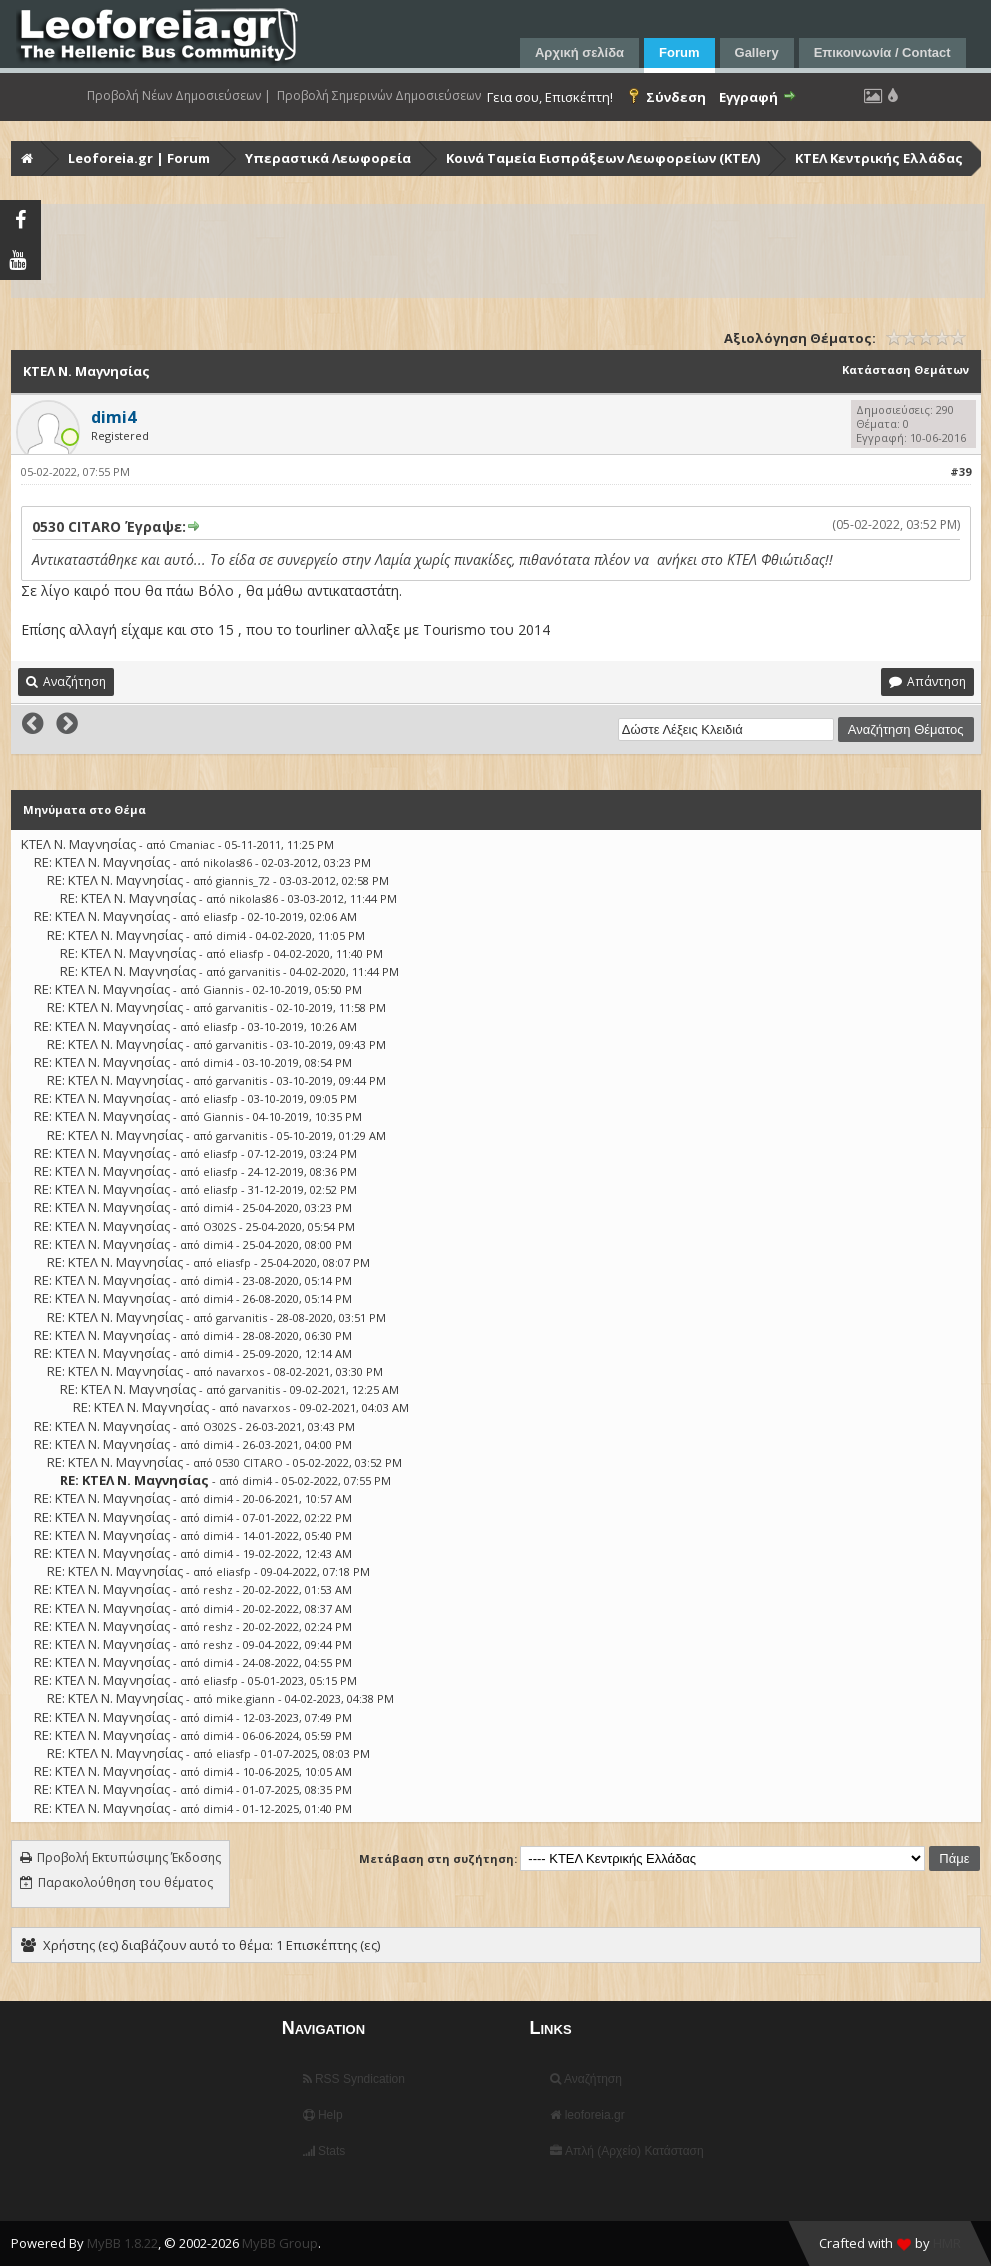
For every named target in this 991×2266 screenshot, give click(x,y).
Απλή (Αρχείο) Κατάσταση (626, 2151)
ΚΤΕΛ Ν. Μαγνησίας (78, 844)
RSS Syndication (354, 2079)
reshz (218, 1589)
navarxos (240, 1371)
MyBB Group (280, 2243)
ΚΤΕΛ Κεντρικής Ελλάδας (879, 158)
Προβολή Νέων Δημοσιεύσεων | (179, 96)
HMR (947, 2243)
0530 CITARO (249, 1462)
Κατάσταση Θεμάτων (905, 369)
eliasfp (220, 916)
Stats (324, 2151)
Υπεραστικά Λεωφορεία (328, 158)
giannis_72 (243, 880)
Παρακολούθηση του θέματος (125, 1882)
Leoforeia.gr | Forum (139, 158)
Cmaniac (192, 844)
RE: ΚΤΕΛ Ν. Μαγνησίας (102, 862)
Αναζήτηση (586, 2079)
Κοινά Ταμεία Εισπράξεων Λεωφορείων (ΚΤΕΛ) (603, 158)
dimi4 (231, 935)
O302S (219, 1226)
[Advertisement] (498, 251)
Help (323, 2115)
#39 (960, 471)
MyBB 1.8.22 (122, 2243)
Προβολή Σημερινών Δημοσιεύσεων (379, 96)
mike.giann (245, 1698)
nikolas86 (227, 862)
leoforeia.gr (587, 2115)
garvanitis (254, 971)
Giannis (223, 989)
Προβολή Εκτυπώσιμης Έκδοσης (129, 1857)
